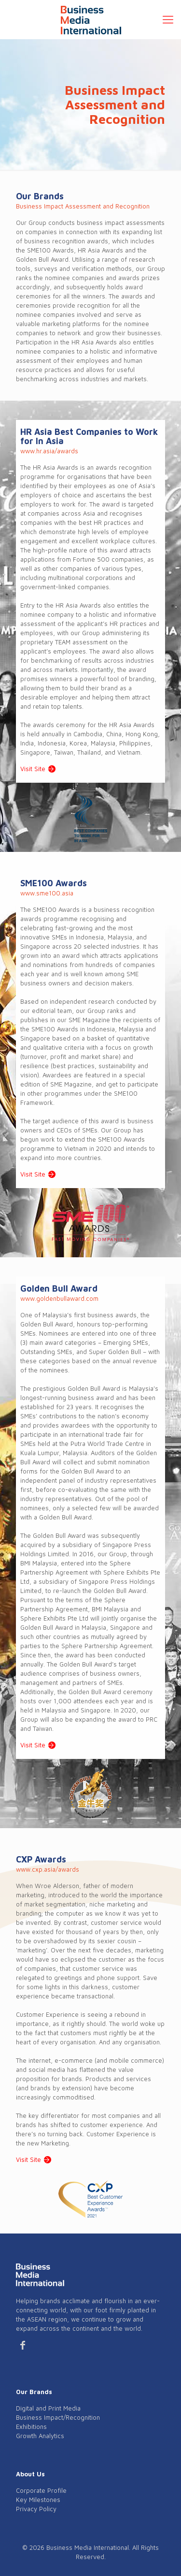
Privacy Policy (36, 2509)
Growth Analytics (40, 2436)
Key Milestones (38, 2499)
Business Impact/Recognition (58, 2417)
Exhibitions (31, 2426)
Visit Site (32, 769)
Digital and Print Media (48, 2408)
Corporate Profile (41, 2490)
